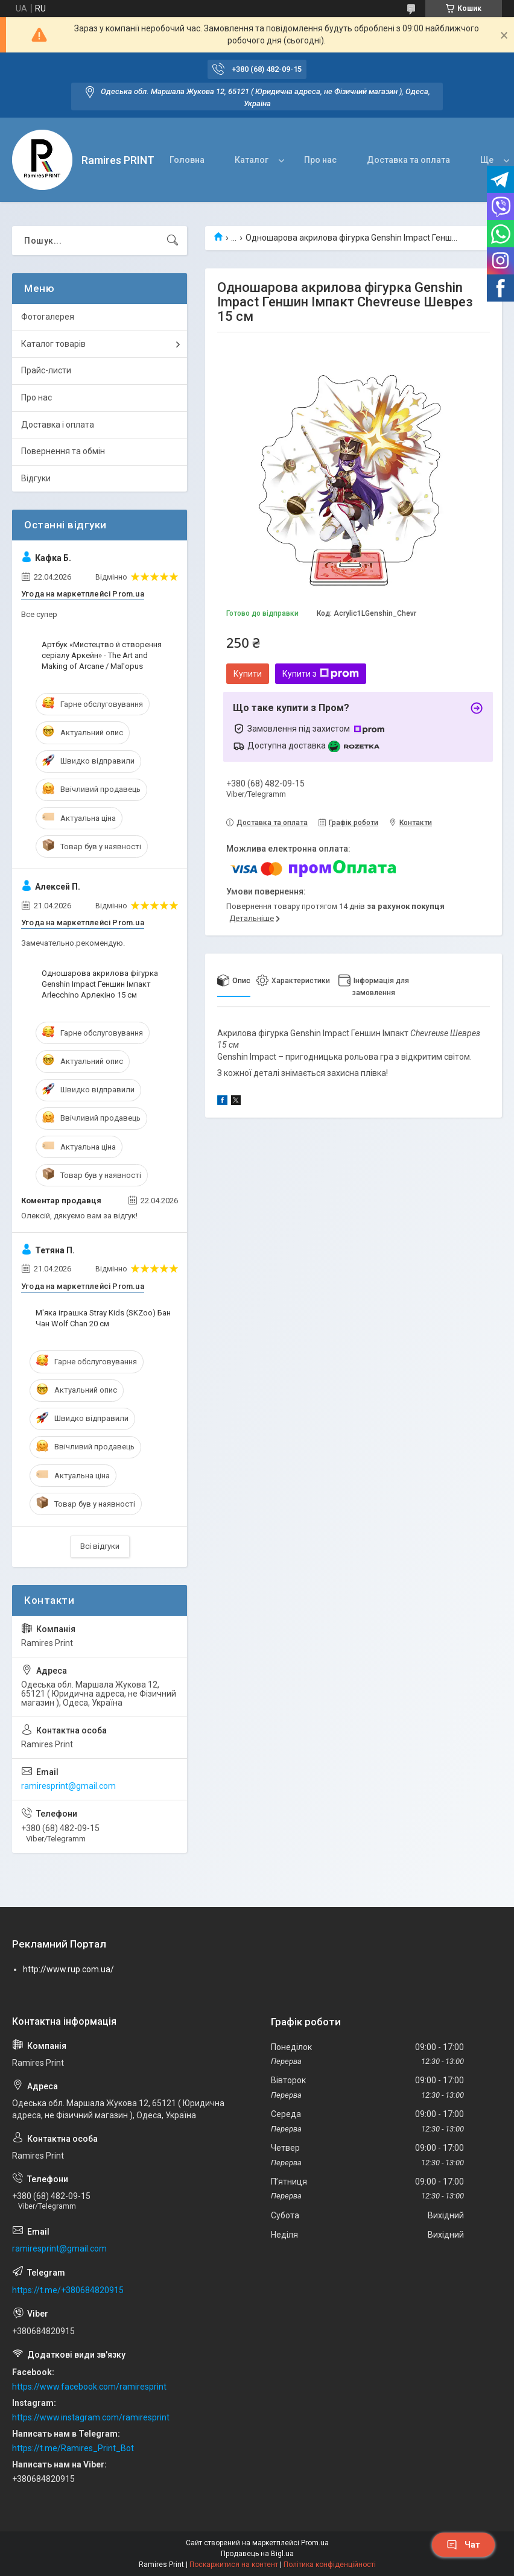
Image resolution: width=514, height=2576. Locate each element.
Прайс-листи (46, 370)
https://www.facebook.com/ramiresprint (89, 2386)
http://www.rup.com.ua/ (68, 1969)
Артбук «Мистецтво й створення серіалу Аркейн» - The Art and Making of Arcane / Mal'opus (102, 655)
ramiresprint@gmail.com (68, 1786)
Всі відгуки (99, 1546)
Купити (247, 674)
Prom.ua (315, 2543)
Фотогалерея (47, 316)
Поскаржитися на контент (233, 2564)
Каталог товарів (53, 344)
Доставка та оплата (408, 160)
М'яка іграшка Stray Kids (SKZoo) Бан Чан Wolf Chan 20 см (103, 1318)
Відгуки (36, 478)
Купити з (320, 673)
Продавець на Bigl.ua (257, 2553)
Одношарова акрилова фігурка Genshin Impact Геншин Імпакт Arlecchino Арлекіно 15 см (100, 984)
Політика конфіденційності (330, 2564)
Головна (187, 160)
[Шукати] (172, 240)
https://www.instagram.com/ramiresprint (91, 2417)
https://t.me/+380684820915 (68, 2290)
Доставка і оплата (57, 424)
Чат (463, 2544)
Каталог (251, 160)
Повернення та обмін (63, 451)
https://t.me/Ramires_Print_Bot (73, 2448)
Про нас (320, 160)
